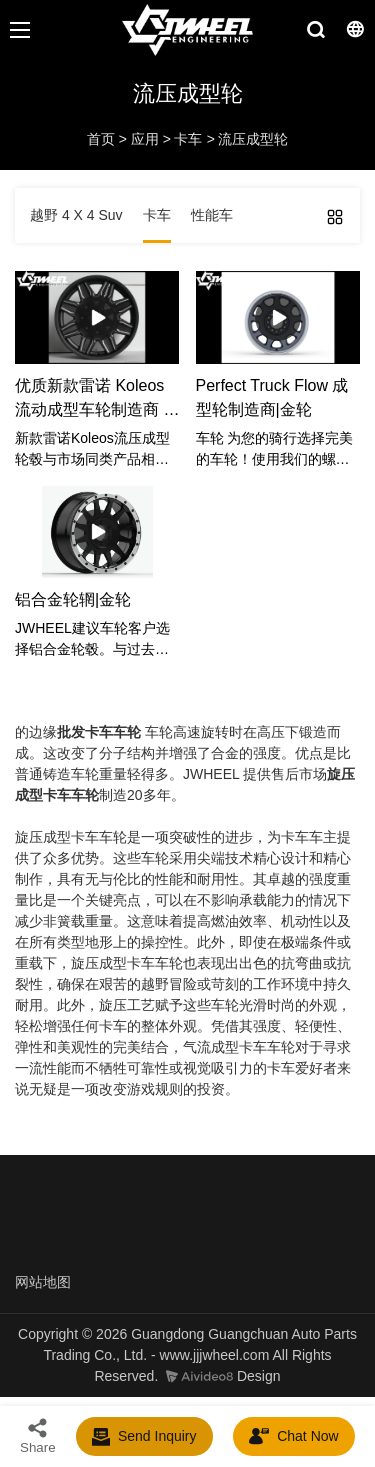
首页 (101, 139)
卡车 (188, 139)
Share (38, 1435)
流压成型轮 (253, 139)
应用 (145, 139)
